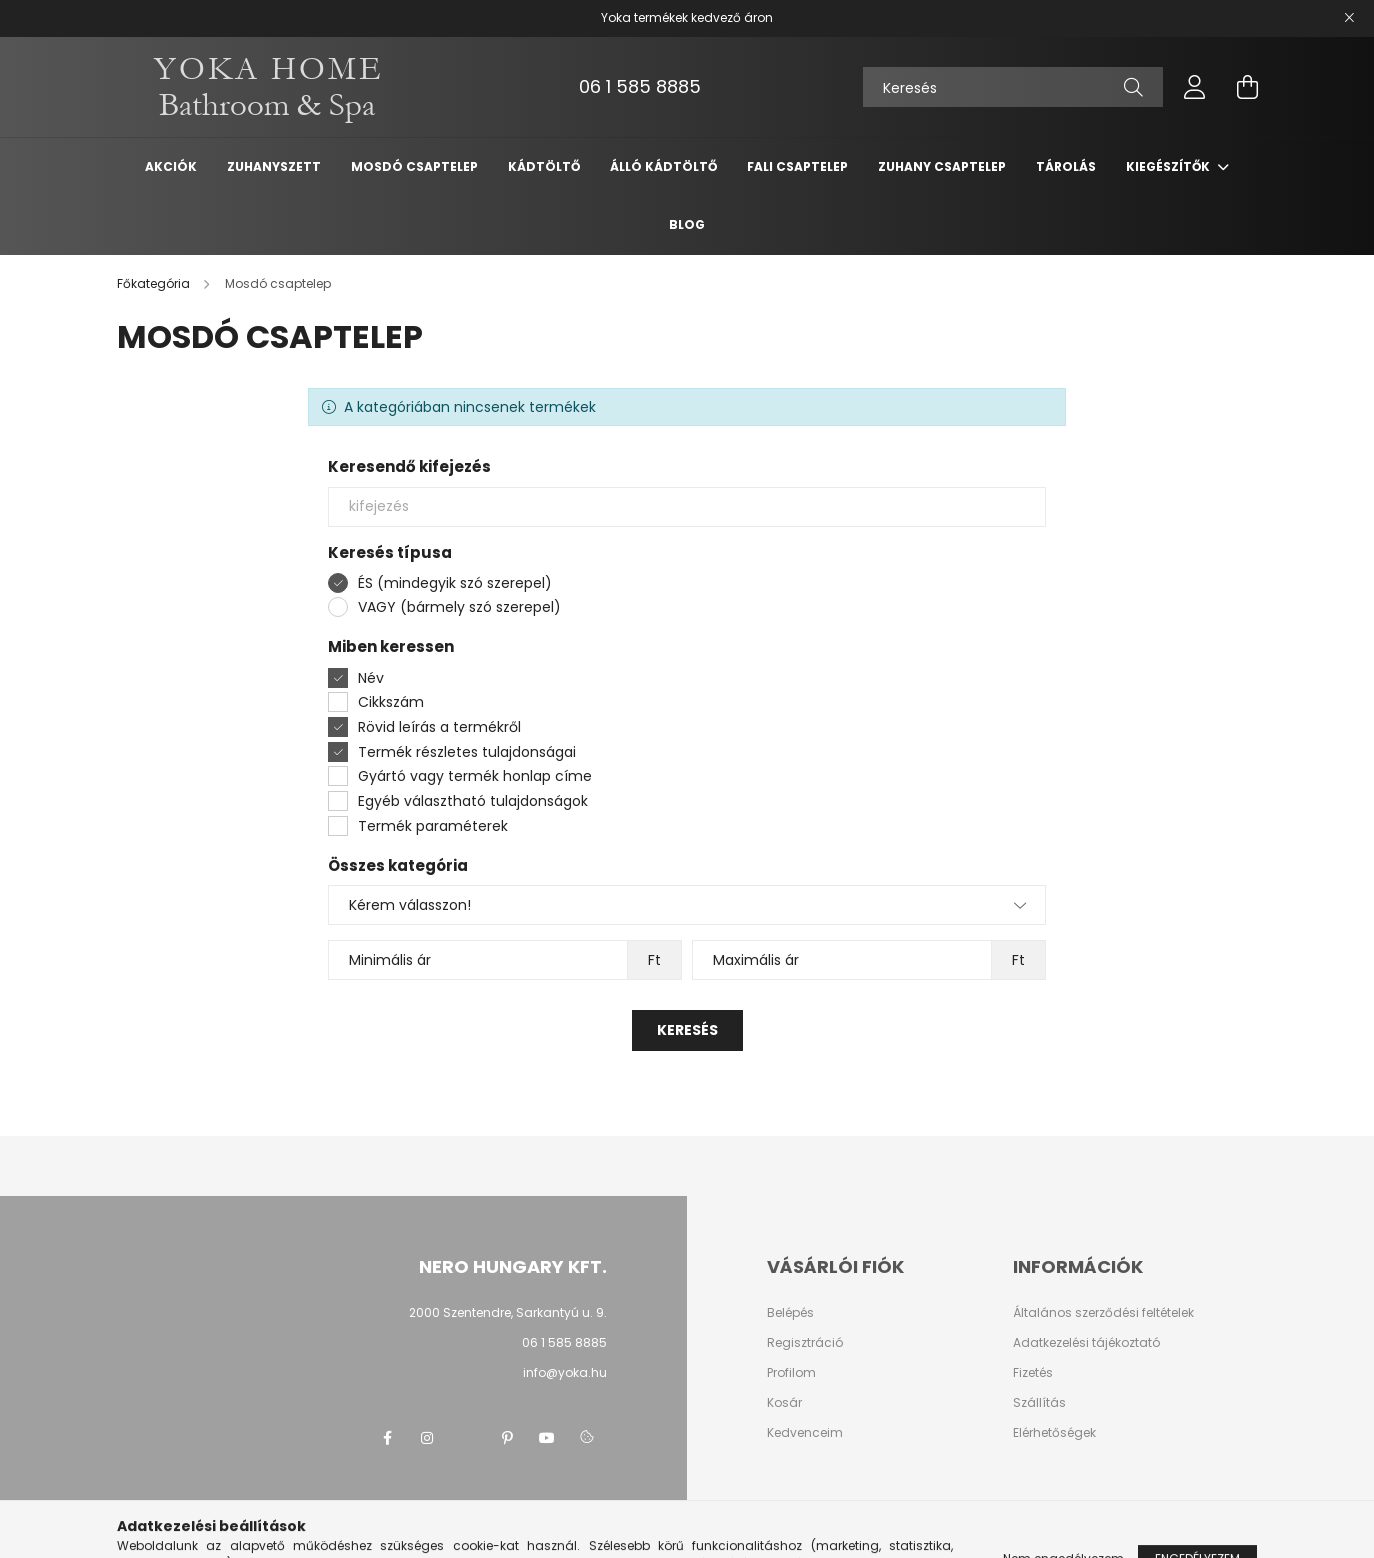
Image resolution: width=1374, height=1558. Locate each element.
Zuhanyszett (274, 166)
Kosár (784, 1403)
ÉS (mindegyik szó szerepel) (455, 583)
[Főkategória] (155, 283)
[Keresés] (1013, 87)
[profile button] (1195, 87)
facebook (387, 1438)
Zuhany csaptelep (942, 166)
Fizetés (1033, 1373)
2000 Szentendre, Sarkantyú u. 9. (508, 1312)
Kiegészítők (1169, 166)
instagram (427, 1438)
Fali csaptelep (797, 166)
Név (371, 678)
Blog (687, 224)
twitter (467, 1438)
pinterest (507, 1438)
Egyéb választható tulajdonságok (473, 801)
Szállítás (1039, 1403)
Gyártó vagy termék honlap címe (475, 776)
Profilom (791, 1373)
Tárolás (1066, 166)
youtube (547, 1438)
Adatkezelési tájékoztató (1086, 1343)
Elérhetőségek (1054, 1433)
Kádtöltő (544, 166)
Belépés (790, 1313)
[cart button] (1247, 87)
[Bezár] (1349, 18)
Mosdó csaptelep (414, 166)
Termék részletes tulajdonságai (467, 752)
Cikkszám (391, 702)
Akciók (171, 166)
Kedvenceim (805, 1433)
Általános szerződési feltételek (1103, 1313)
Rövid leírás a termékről (439, 727)
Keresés (687, 1030)
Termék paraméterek (433, 826)
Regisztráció (805, 1343)
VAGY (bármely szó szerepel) (459, 607)
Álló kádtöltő (663, 166)
